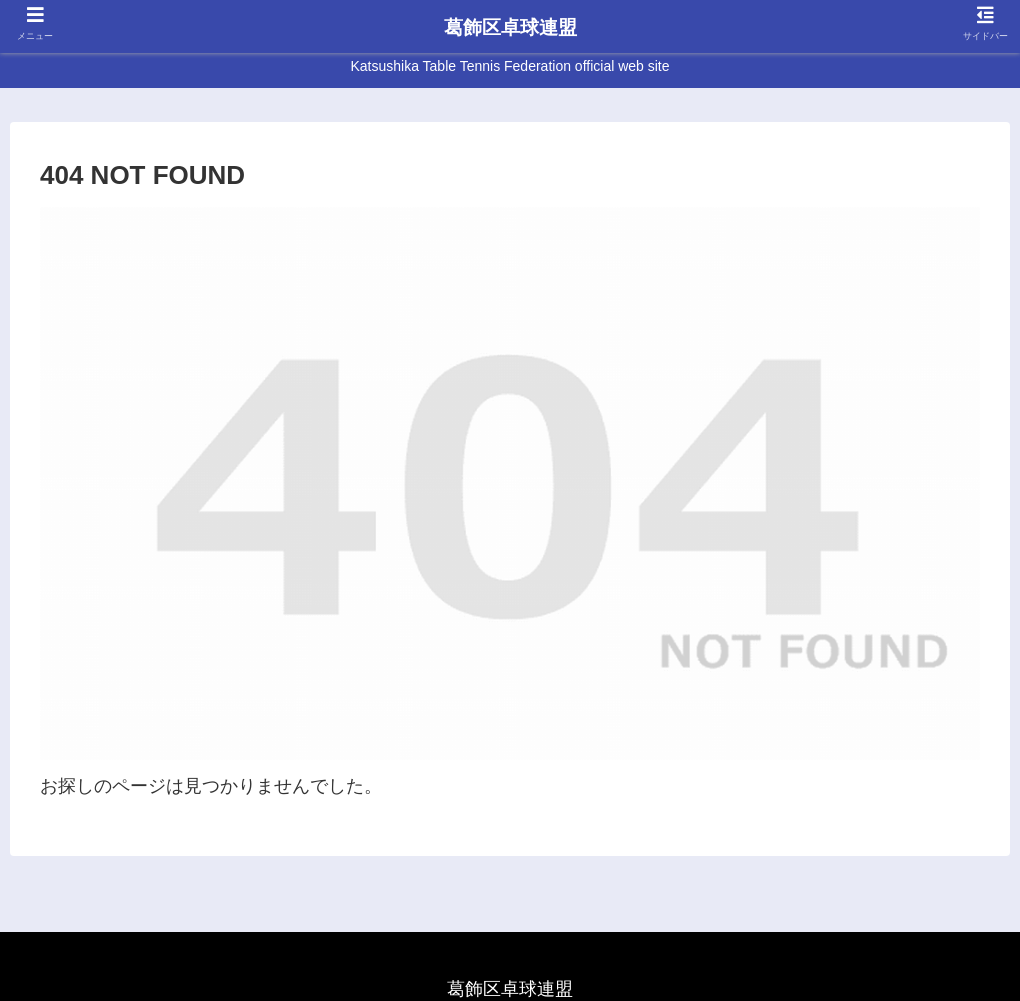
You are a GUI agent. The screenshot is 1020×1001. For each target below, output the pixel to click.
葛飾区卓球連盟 (510, 27)
